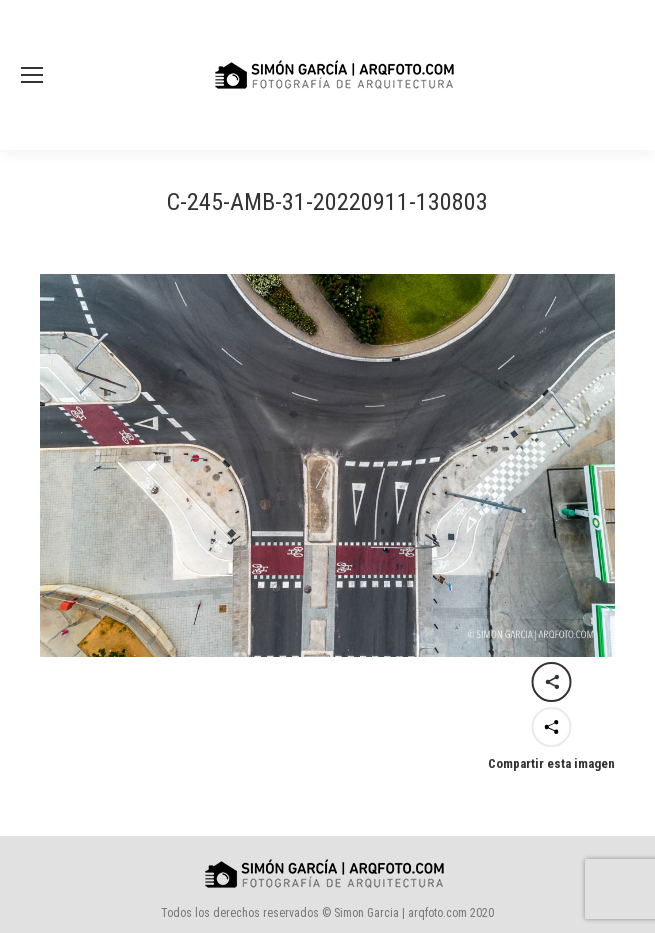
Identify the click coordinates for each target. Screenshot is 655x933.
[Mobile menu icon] (32, 75)
